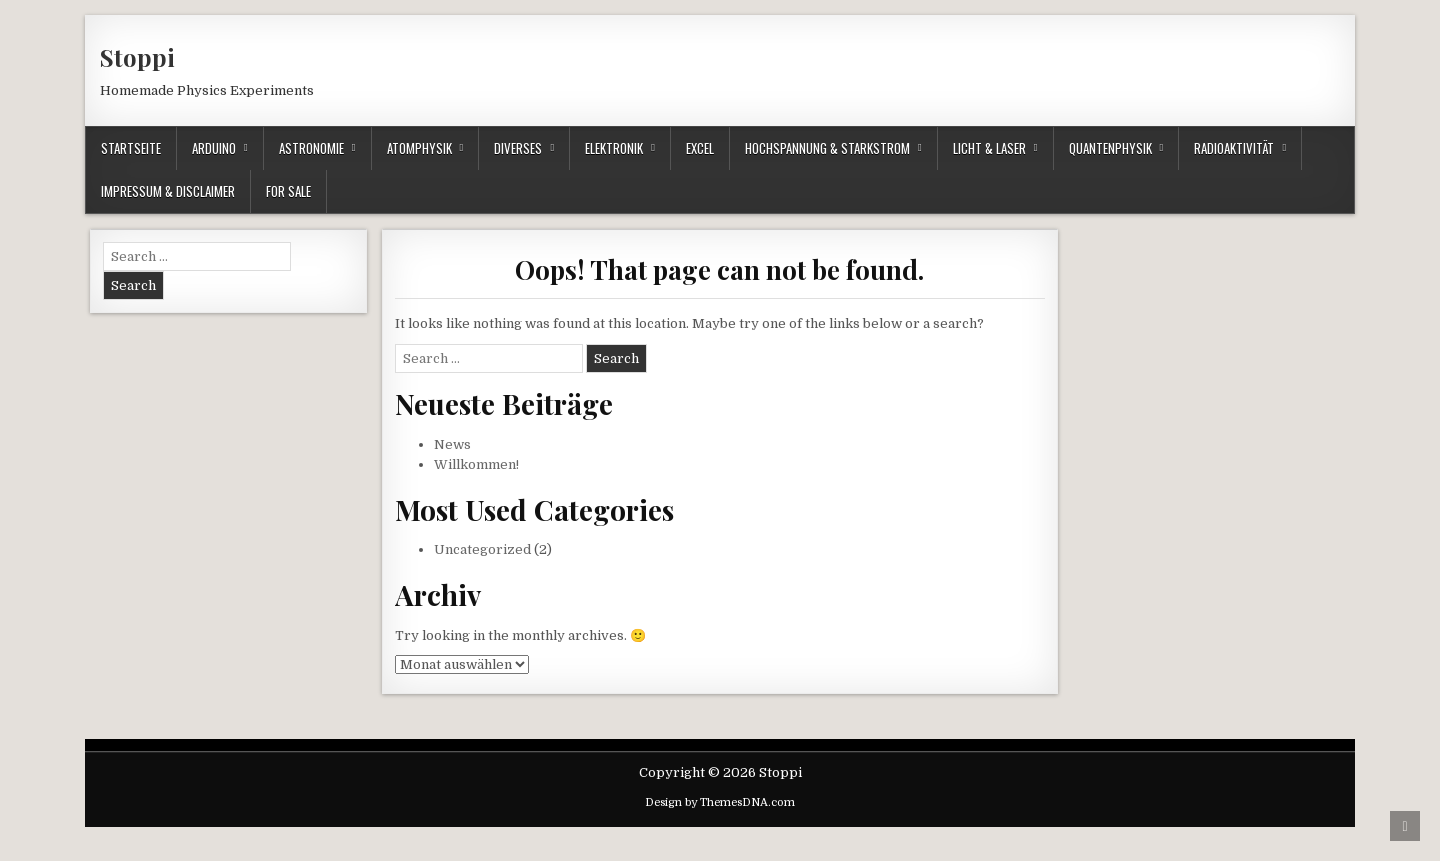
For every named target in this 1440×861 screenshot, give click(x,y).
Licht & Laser (989, 148)
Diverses (518, 148)
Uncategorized (482, 549)
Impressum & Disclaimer (168, 191)
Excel (700, 148)
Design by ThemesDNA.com (720, 802)
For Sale (288, 191)
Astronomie (311, 148)
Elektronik (614, 148)
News (452, 444)
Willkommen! (476, 464)
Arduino (214, 148)
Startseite (131, 148)
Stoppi (137, 57)
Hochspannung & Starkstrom (827, 148)
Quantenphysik (1110, 148)
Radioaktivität (1234, 148)
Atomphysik (419, 148)
